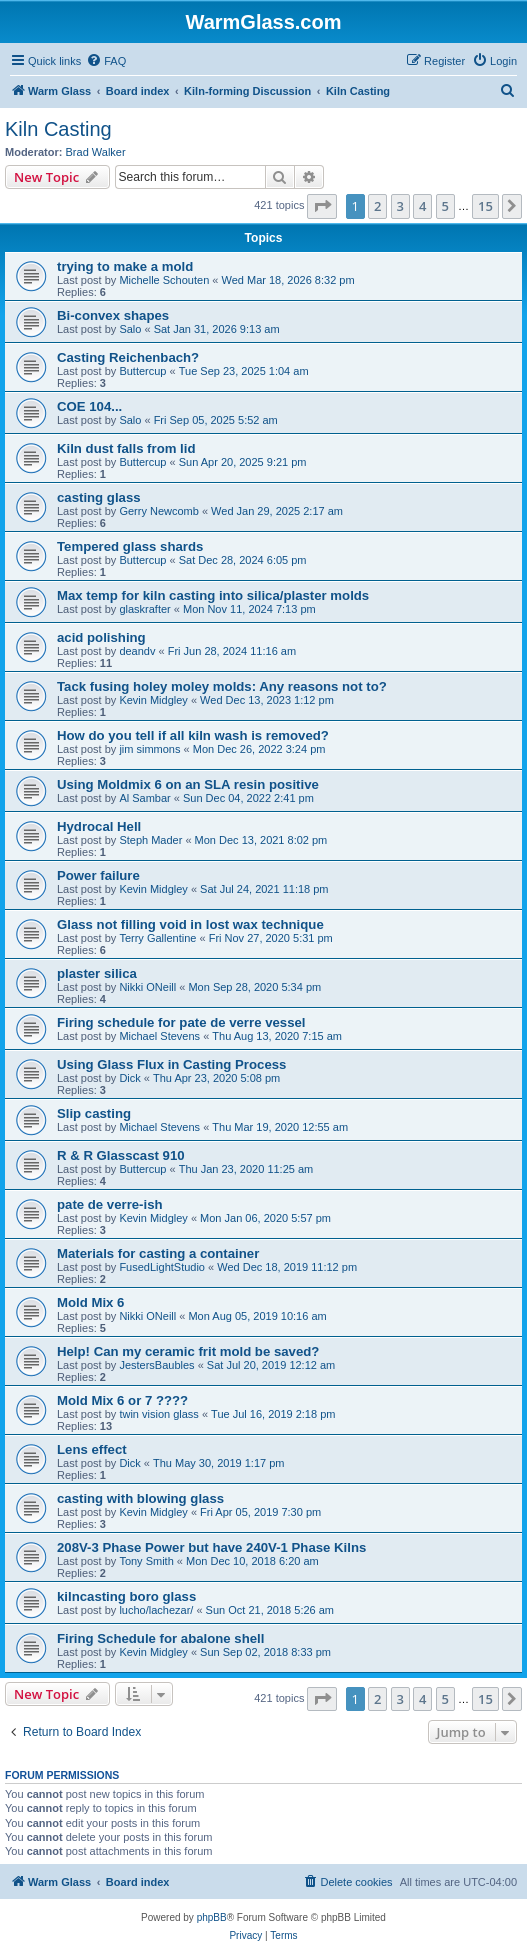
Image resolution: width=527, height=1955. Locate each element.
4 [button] (422, 206)
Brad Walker (96, 152)
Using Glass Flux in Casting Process (171, 1064)
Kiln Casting (58, 129)
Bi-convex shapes (113, 315)
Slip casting (94, 1113)
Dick (129, 1078)
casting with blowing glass (140, 1498)
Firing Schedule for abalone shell (160, 1638)
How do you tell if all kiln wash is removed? (193, 735)
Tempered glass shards (130, 546)
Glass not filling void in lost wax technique (190, 924)
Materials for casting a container (158, 1253)
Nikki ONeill (147, 987)
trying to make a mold (125, 266)
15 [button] (485, 206)
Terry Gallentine (157, 938)
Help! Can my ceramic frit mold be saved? (188, 1351)
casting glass (99, 497)
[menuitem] (106, 61)
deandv (137, 651)
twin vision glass (158, 1414)
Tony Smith (146, 1561)
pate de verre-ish (110, 1204)
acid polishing (101, 637)
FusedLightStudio (162, 1267)
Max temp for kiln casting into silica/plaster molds (213, 595)
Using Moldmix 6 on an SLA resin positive (188, 784)
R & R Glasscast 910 (121, 1155)
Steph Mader (150, 840)
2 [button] (377, 206)
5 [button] (445, 206)
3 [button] (400, 206)
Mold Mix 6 (90, 1302)
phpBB (212, 1917)
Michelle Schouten (164, 280)
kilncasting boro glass (126, 1596)
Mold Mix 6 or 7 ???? (122, 1400)
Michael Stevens (159, 1036)
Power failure (98, 875)
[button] (322, 206)
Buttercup (142, 371)
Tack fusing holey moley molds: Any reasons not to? (222, 686)
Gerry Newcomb (158, 511)
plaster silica (97, 973)
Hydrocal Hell (99, 826)
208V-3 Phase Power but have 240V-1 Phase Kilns (211, 1547)
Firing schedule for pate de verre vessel (181, 1022)
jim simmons (149, 749)
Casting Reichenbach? (128, 357)
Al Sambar (144, 798)
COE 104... (89, 406)
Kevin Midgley (153, 700)
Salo (130, 329)
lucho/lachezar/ (156, 1610)
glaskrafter (144, 609)
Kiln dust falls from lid (126, 448)
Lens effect (92, 1449)
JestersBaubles (156, 1365)
